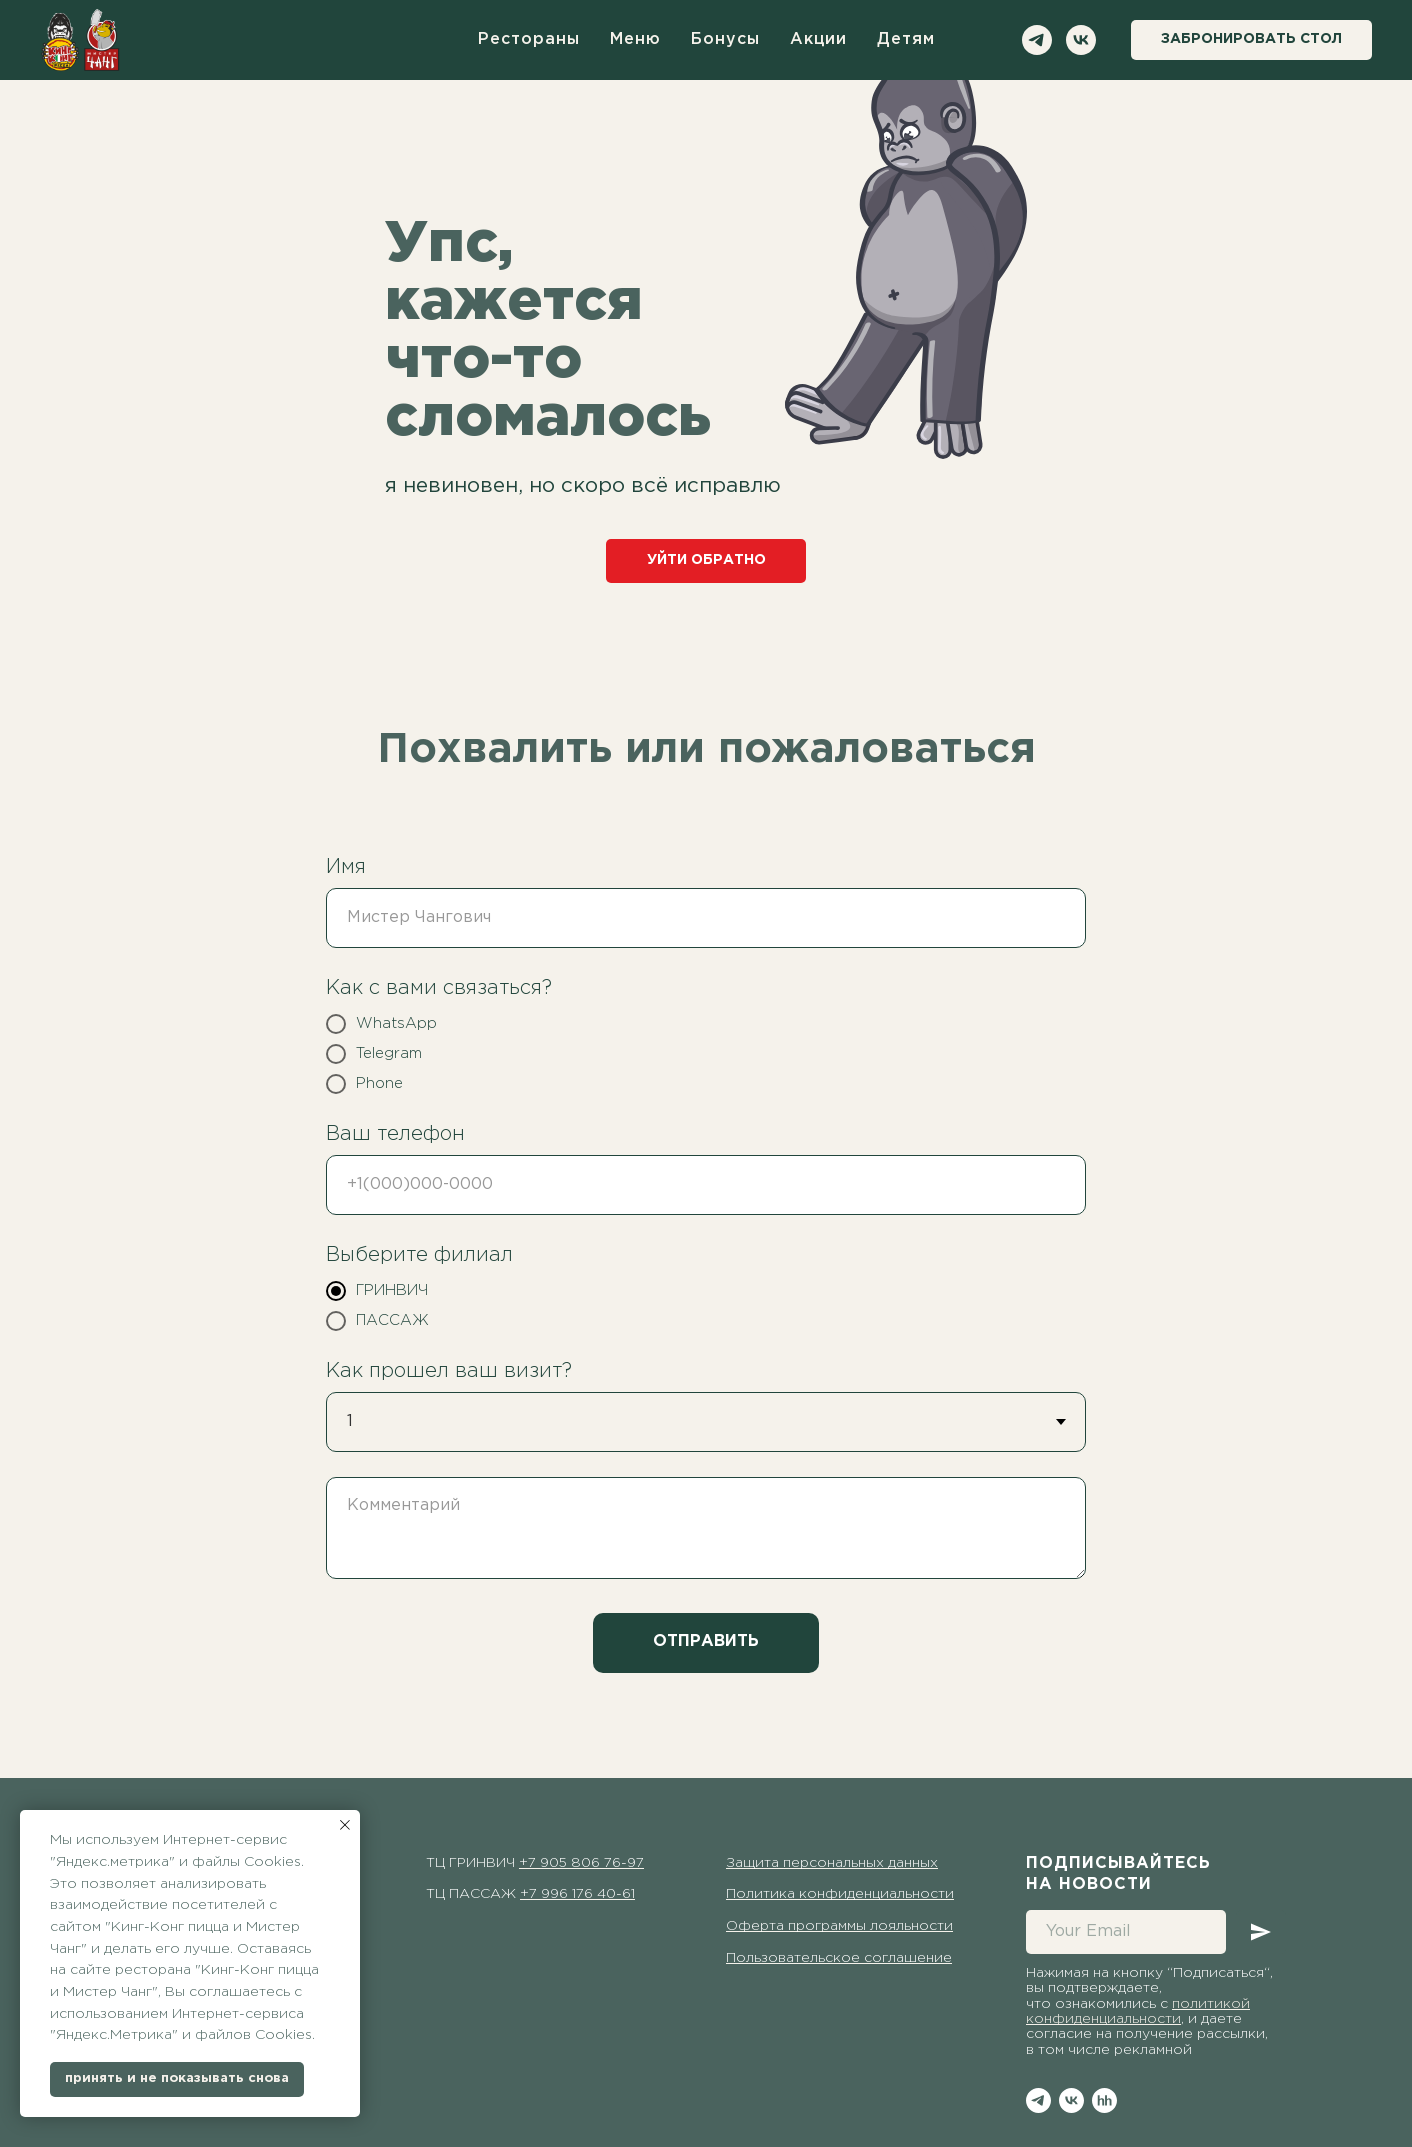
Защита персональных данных (832, 1863)
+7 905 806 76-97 (581, 1863)
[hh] (1104, 2100)
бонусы (725, 39)
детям (906, 39)
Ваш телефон (395, 1134)
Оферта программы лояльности (839, 1926)
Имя (346, 867)
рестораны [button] (529, 39)
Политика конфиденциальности (840, 1894)
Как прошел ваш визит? (449, 1371)
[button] (1251, 40)
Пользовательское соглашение (839, 1958)
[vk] (1081, 40)
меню (635, 39)
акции (818, 39)
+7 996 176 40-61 (577, 1894)
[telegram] (1037, 40)
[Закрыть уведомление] (345, 1825)
